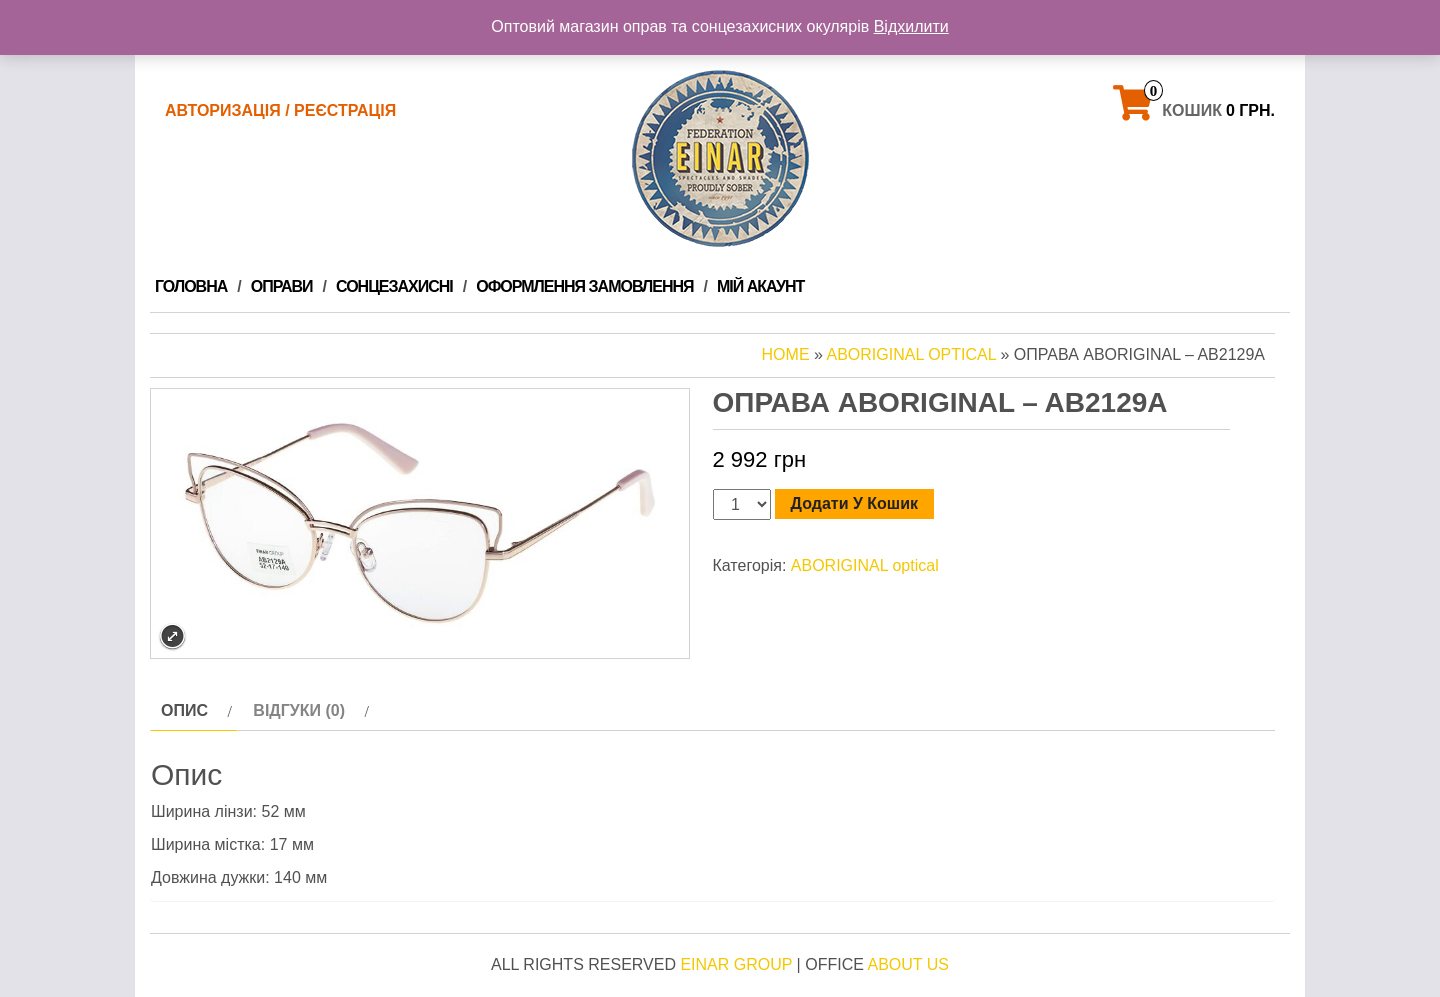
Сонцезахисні (394, 286)
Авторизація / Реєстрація (280, 110)
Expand (172, 636)
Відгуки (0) (299, 710)
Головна (191, 286)
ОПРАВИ (282, 286)
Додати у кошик (854, 503)
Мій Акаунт (760, 286)
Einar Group (736, 964)
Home (786, 354)
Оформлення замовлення (584, 286)
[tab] (194, 711)
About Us (908, 964)
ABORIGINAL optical (911, 354)
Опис (184, 710)
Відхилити (911, 26)
